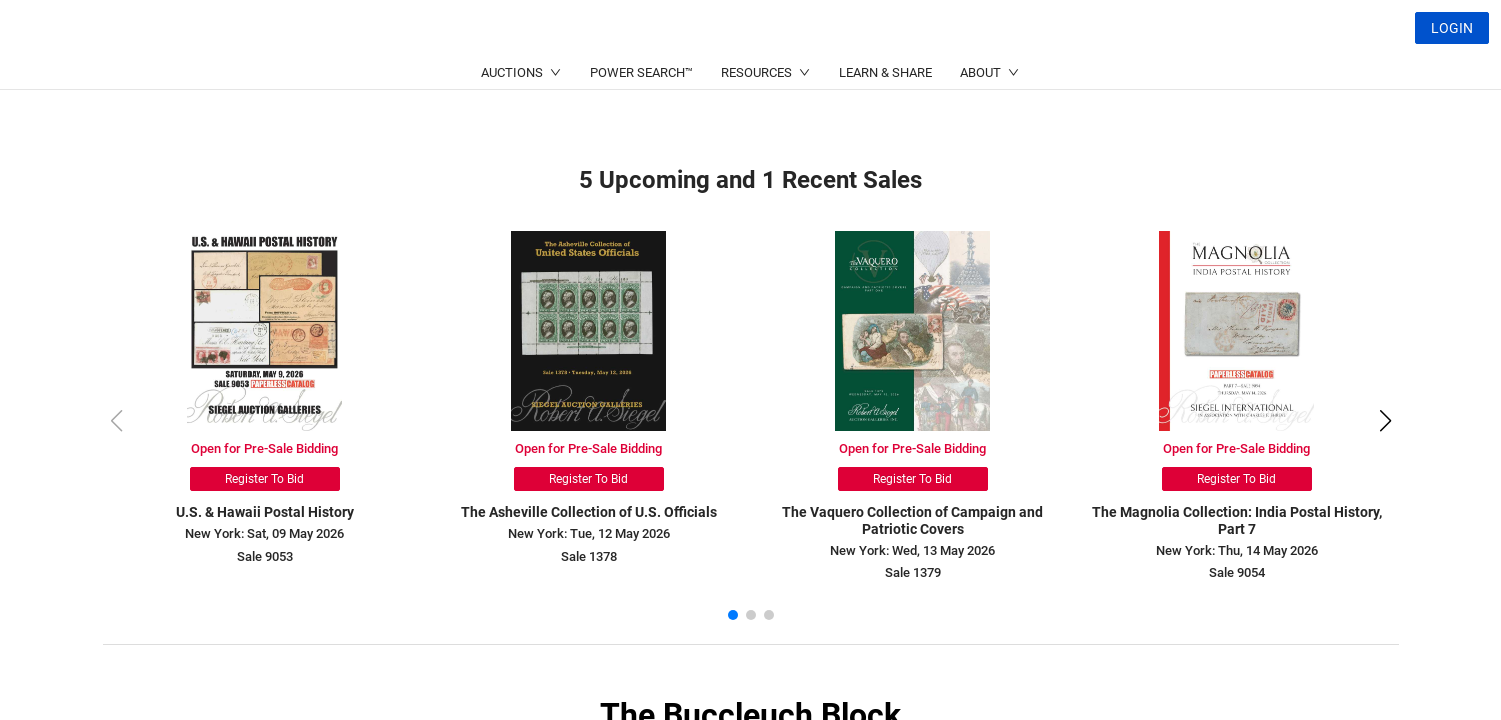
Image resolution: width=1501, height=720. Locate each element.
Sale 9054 (1237, 572)
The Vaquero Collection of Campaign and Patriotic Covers (912, 520)
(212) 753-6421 (480, 75)
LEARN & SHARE (885, 120)
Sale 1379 (913, 572)
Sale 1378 (589, 556)
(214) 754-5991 (674, 75)
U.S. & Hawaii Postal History (265, 512)
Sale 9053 (265, 556)
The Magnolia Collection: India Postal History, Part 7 (1237, 520)
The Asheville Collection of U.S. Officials (589, 512)
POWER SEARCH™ (641, 120)
